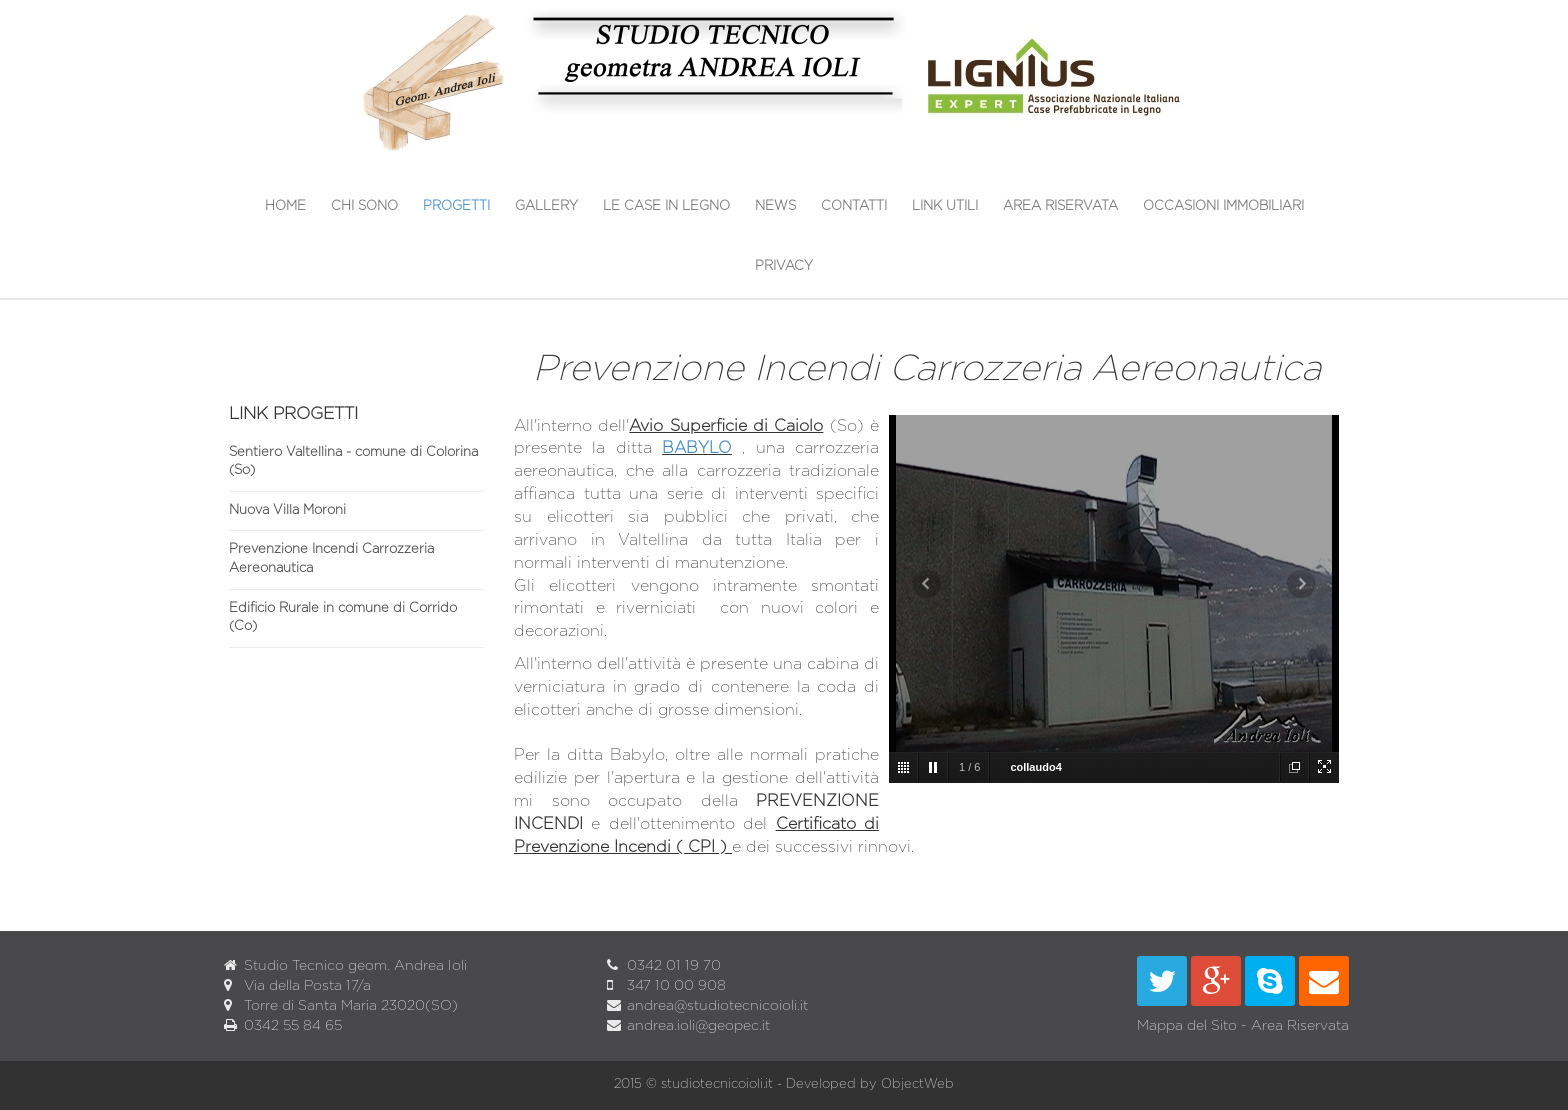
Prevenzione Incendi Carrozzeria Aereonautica (331, 559)
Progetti (456, 206)
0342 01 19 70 (674, 966)
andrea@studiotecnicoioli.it (717, 1006)
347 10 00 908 (676, 986)
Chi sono (364, 206)
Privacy (784, 266)
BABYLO (697, 448)
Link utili (945, 206)
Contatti (854, 206)
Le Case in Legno (666, 206)
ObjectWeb (917, 1084)
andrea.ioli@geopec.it (698, 1026)
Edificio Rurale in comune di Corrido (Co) (343, 618)
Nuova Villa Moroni (287, 510)
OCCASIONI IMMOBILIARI (1223, 206)
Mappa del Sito (1187, 1026)
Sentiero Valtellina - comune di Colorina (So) (353, 462)
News (775, 206)
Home (285, 206)
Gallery (546, 206)
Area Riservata (1060, 206)
